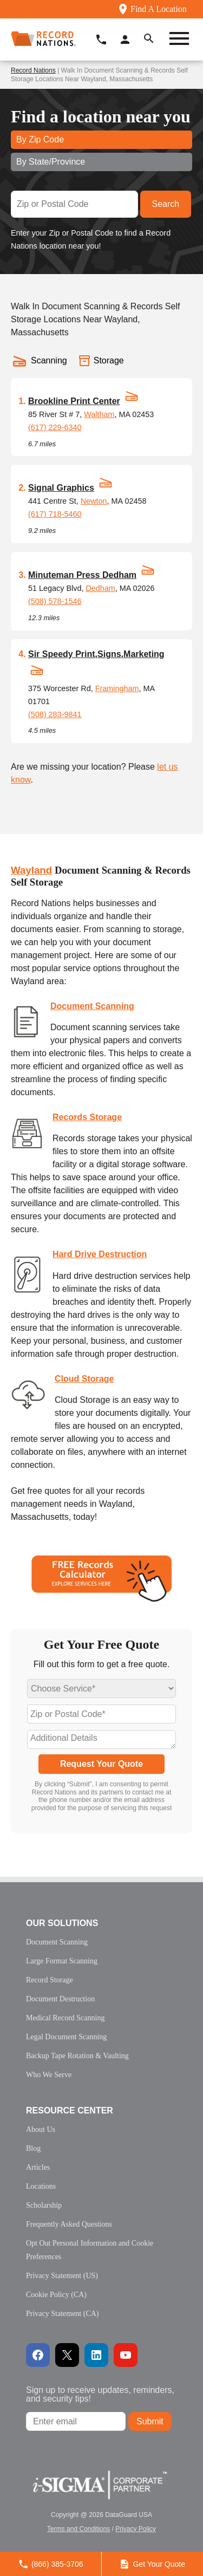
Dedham (100, 588)
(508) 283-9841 (54, 714)
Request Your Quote (101, 1763)
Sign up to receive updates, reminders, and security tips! (100, 2394)
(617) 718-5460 (54, 514)
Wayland (31, 870)
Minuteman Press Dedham (82, 575)
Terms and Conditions (78, 2529)
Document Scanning (92, 1006)
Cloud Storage (84, 1378)
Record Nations (33, 70)
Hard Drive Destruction (100, 1254)
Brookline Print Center (74, 401)
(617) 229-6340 (54, 427)
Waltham (99, 414)
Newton (94, 501)
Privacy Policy (135, 2529)
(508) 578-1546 (54, 601)
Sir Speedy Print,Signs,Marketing (96, 654)
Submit (149, 2421)
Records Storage (87, 1117)
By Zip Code (40, 139)
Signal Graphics (61, 487)
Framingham (117, 688)
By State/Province (50, 161)
